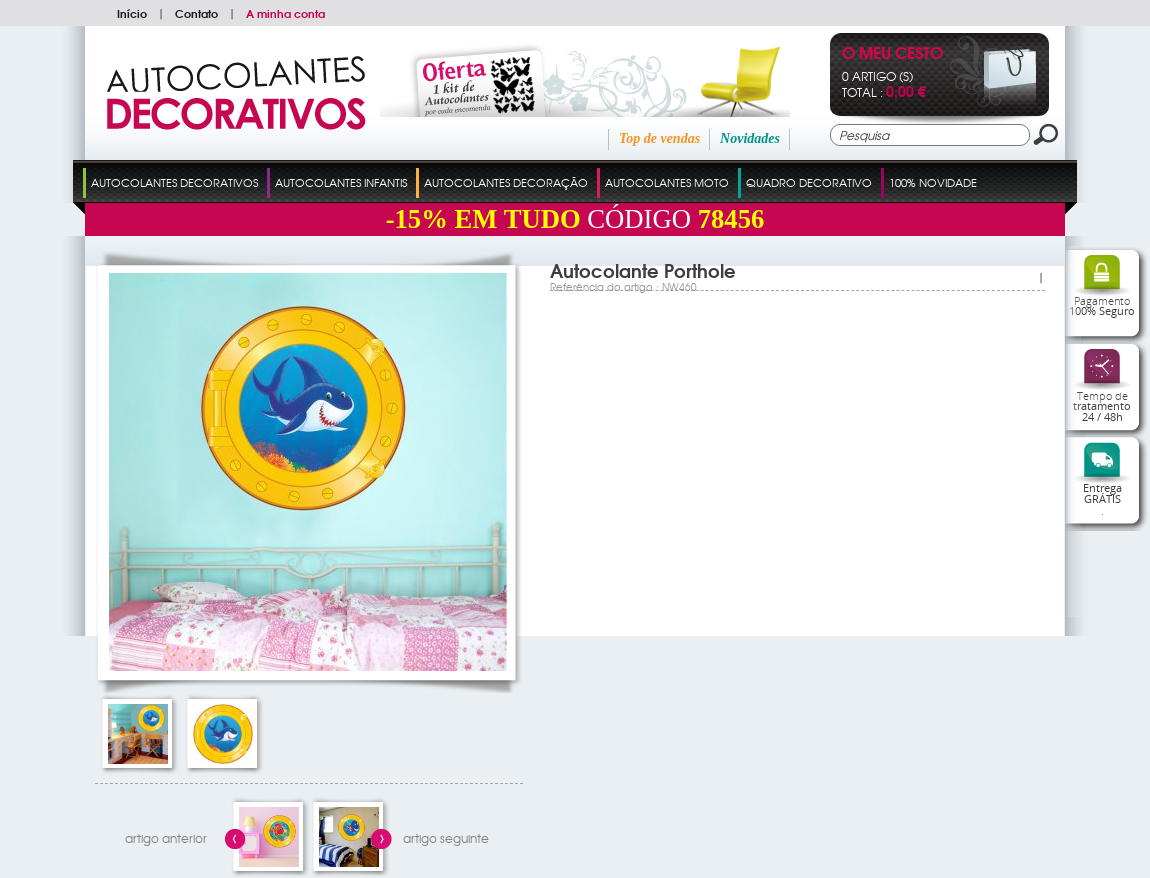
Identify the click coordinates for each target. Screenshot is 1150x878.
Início (132, 13)
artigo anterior (166, 838)
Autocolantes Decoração (506, 182)
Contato (196, 13)
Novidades (750, 138)
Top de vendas (659, 138)
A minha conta (285, 13)
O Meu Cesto (892, 54)
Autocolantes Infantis (341, 182)
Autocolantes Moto (667, 182)
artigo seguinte (446, 838)
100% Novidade (933, 182)
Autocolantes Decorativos (174, 182)
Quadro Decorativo (809, 182)
